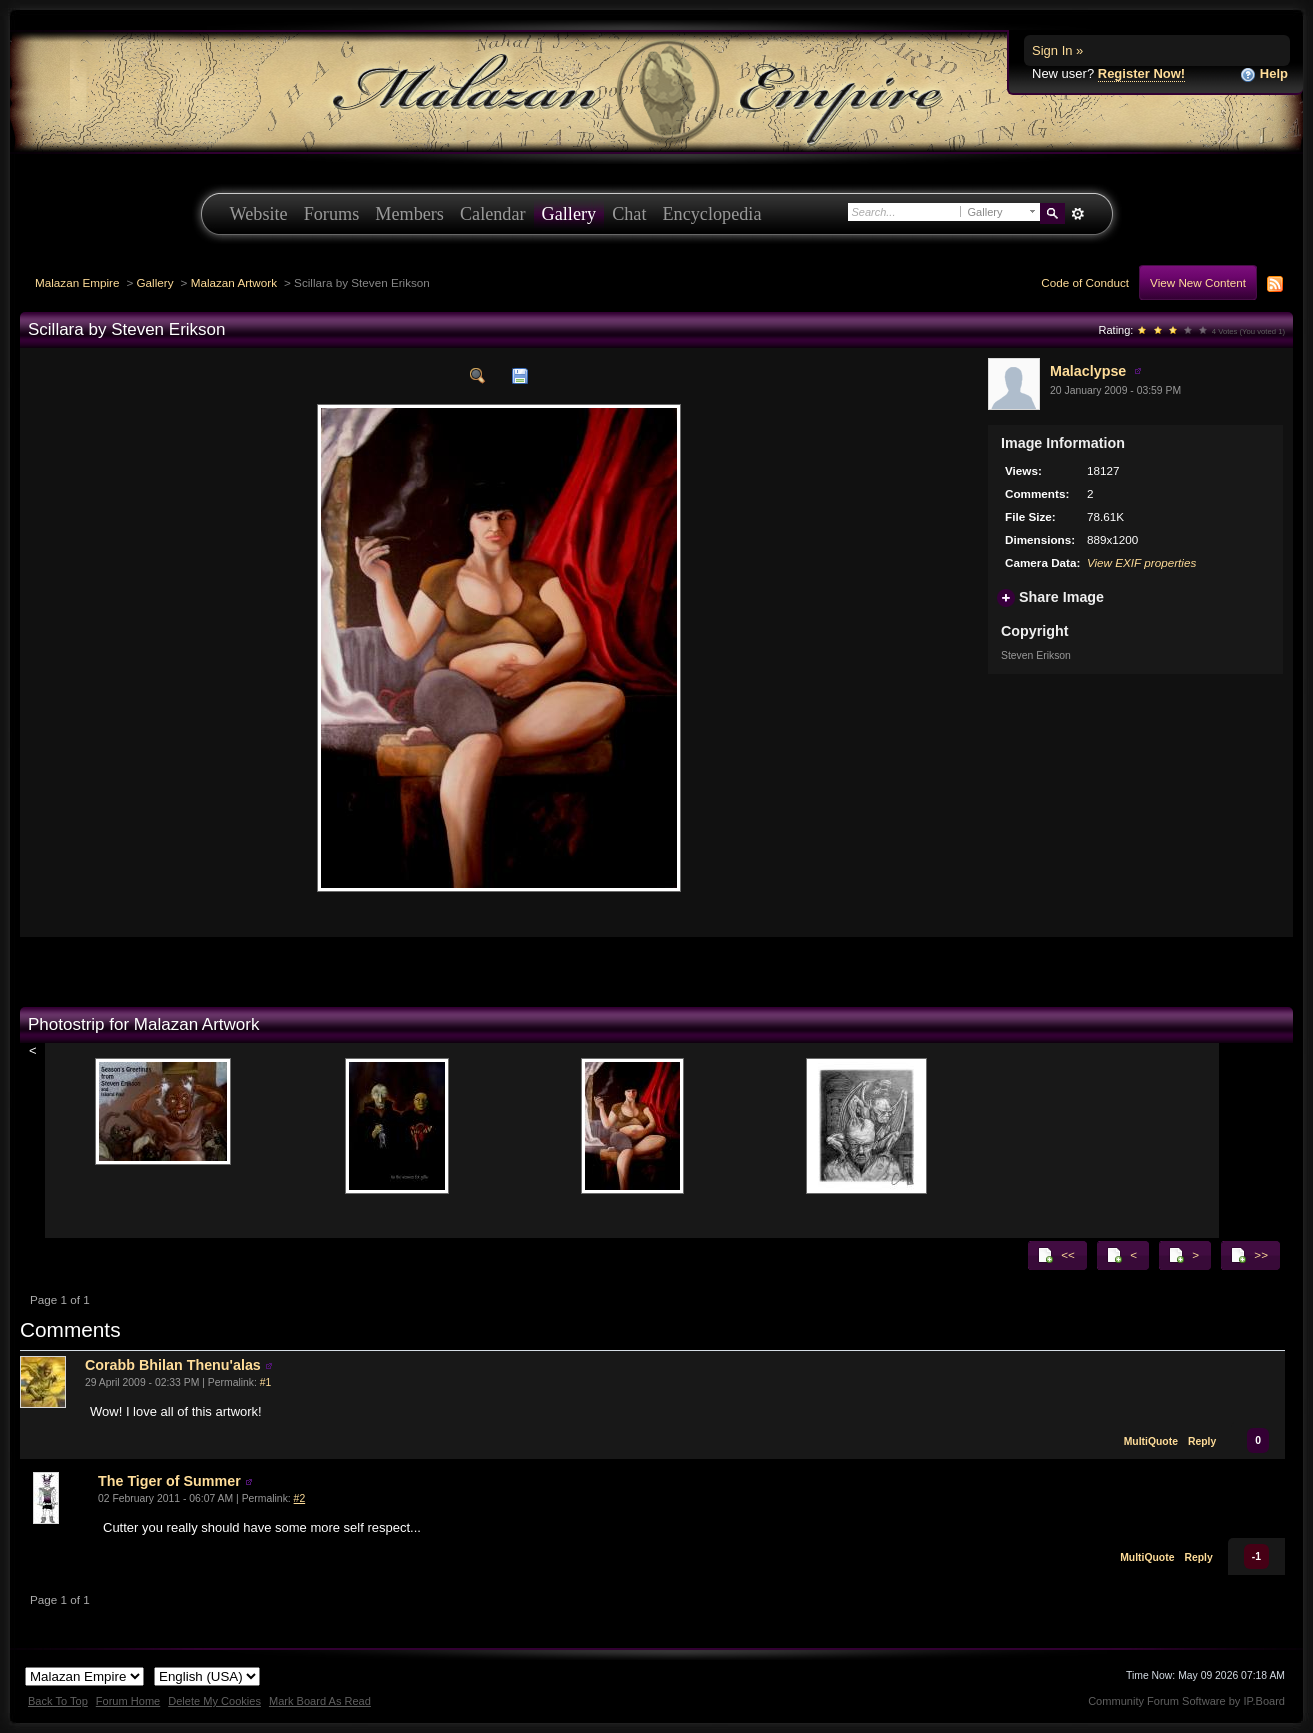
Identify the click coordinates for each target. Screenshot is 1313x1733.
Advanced (1078, 214)
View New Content (1198, 282)
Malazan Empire (77, 282)
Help (1264, 74)
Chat (629, 214)
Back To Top (58, 1701)
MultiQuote (1151, 1441)
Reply (1202, 1441)
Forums (332, 214)
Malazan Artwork (234, 282)
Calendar (493, 214)
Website (259, 214)
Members (409, 214)
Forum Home (128, 1701)
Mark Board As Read (320, 1701)
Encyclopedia (712, 214)
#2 (300, 1498)
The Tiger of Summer (169, 1481)
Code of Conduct (1085, 282)
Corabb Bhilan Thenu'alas (173, 1365)
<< (1056, 1255)
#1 (266, 1382)
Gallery (569, 214)
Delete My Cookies (214, 1701)
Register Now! (1141, 73)
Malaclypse (1088, 371)
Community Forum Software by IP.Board (1186, 1701)
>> (1249, 1255)
